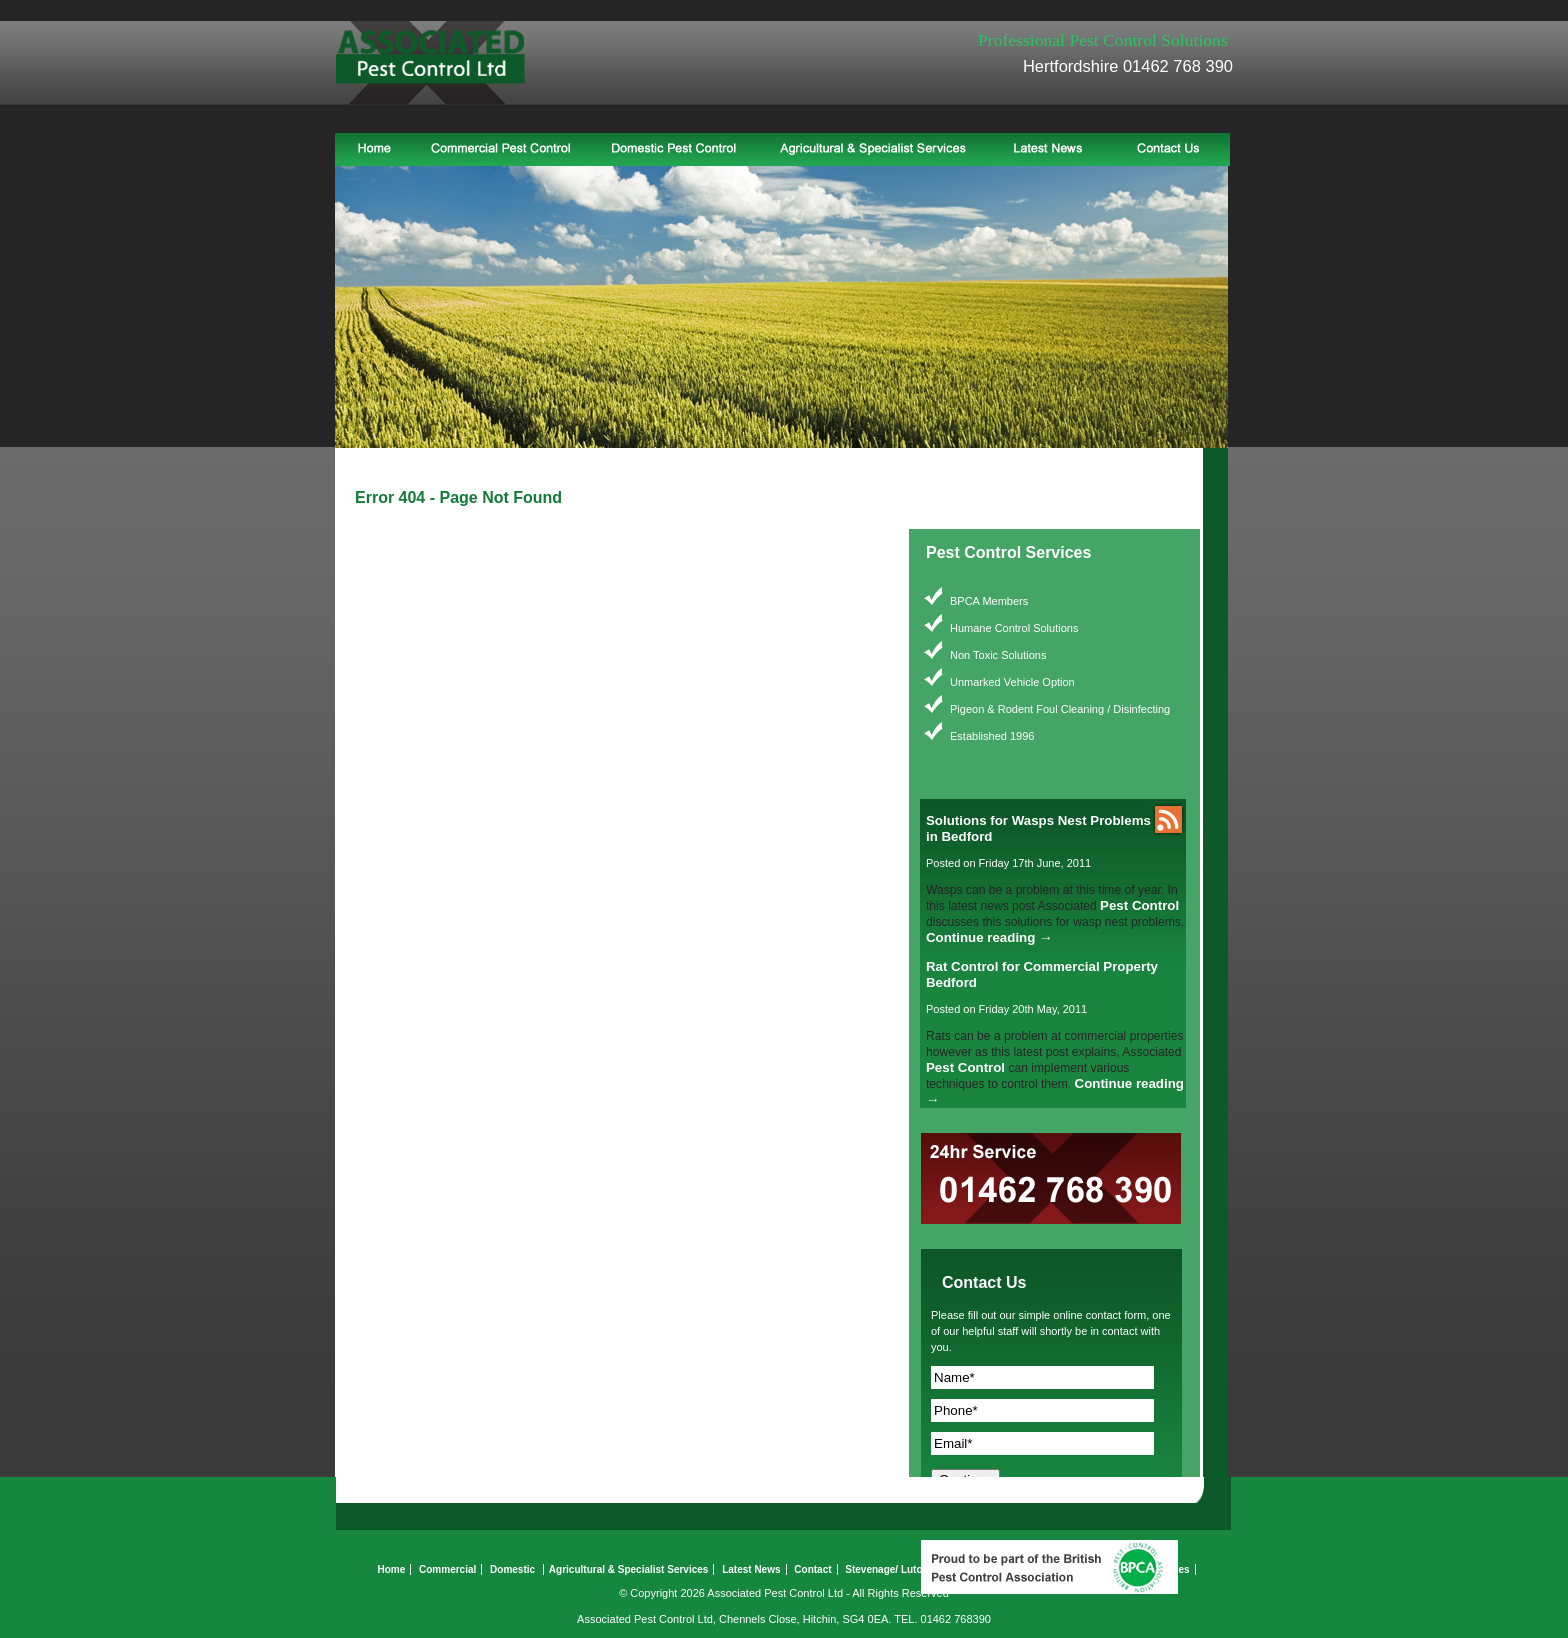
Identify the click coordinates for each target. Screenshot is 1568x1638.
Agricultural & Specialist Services (629, 1569)
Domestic (512, 1569)
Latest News (751, 1569)
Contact (812, 1569)
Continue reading (989, 937)
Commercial (447, 1569)
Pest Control (1139, 905)
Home (391, 1569)
